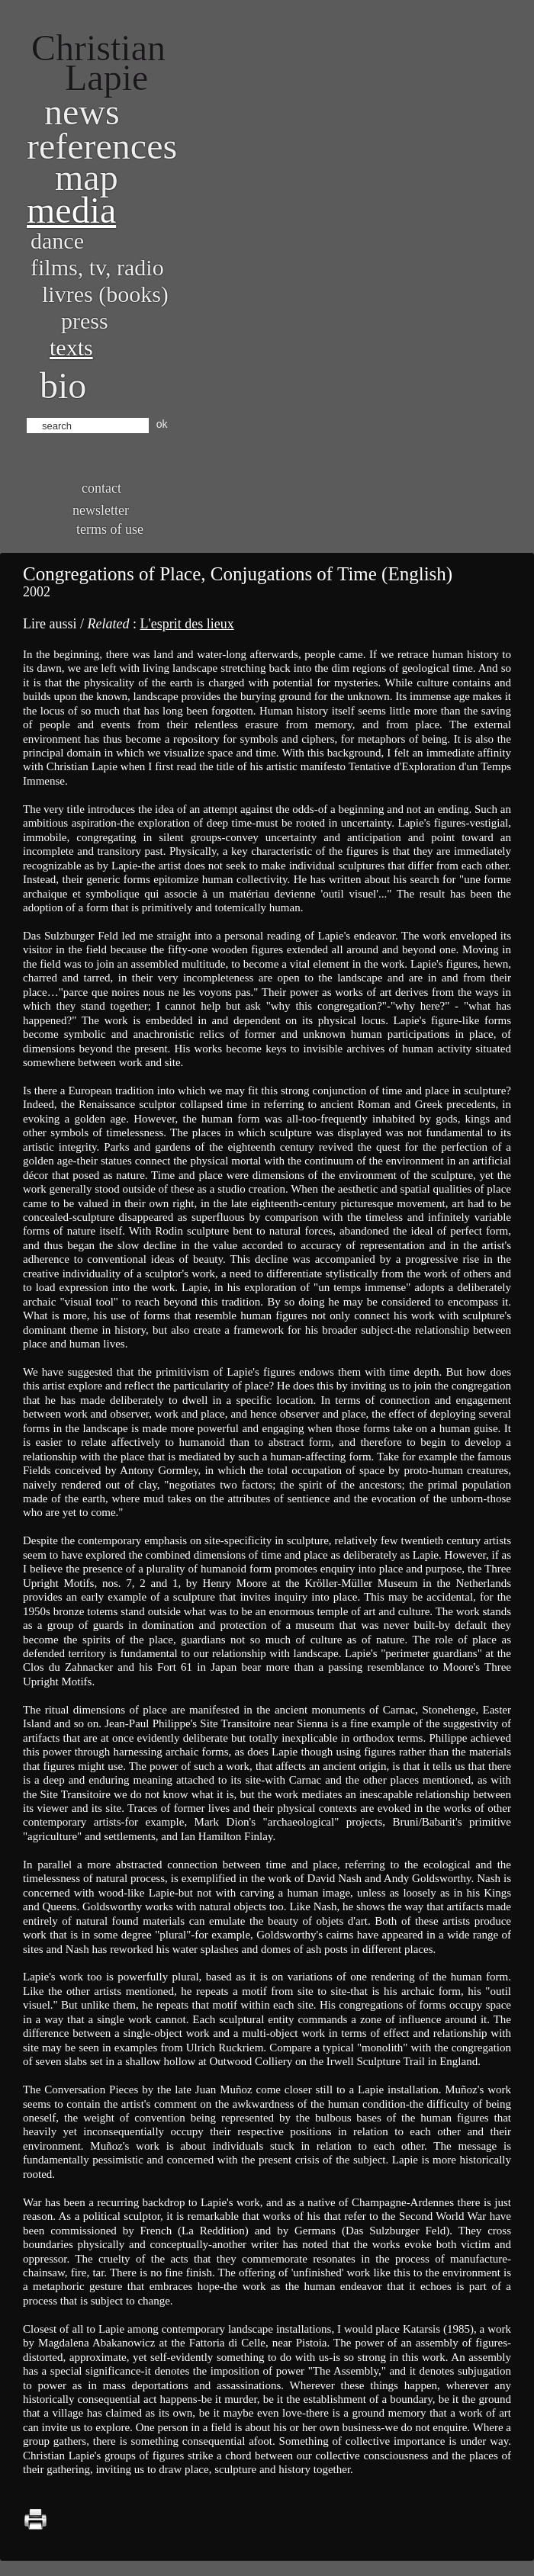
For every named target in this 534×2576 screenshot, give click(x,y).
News (82, 112)
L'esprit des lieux (186, 623)
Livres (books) (105, 294)
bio (63, 385)
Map (86, 177)
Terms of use (109, 529)
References (102, 146)
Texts (71, 347)
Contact (101, 488)
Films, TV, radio (97, 267)
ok (162, 424)
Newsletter (100, 510)
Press (84, 320)
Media (71, 210)
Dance (57, 240)
